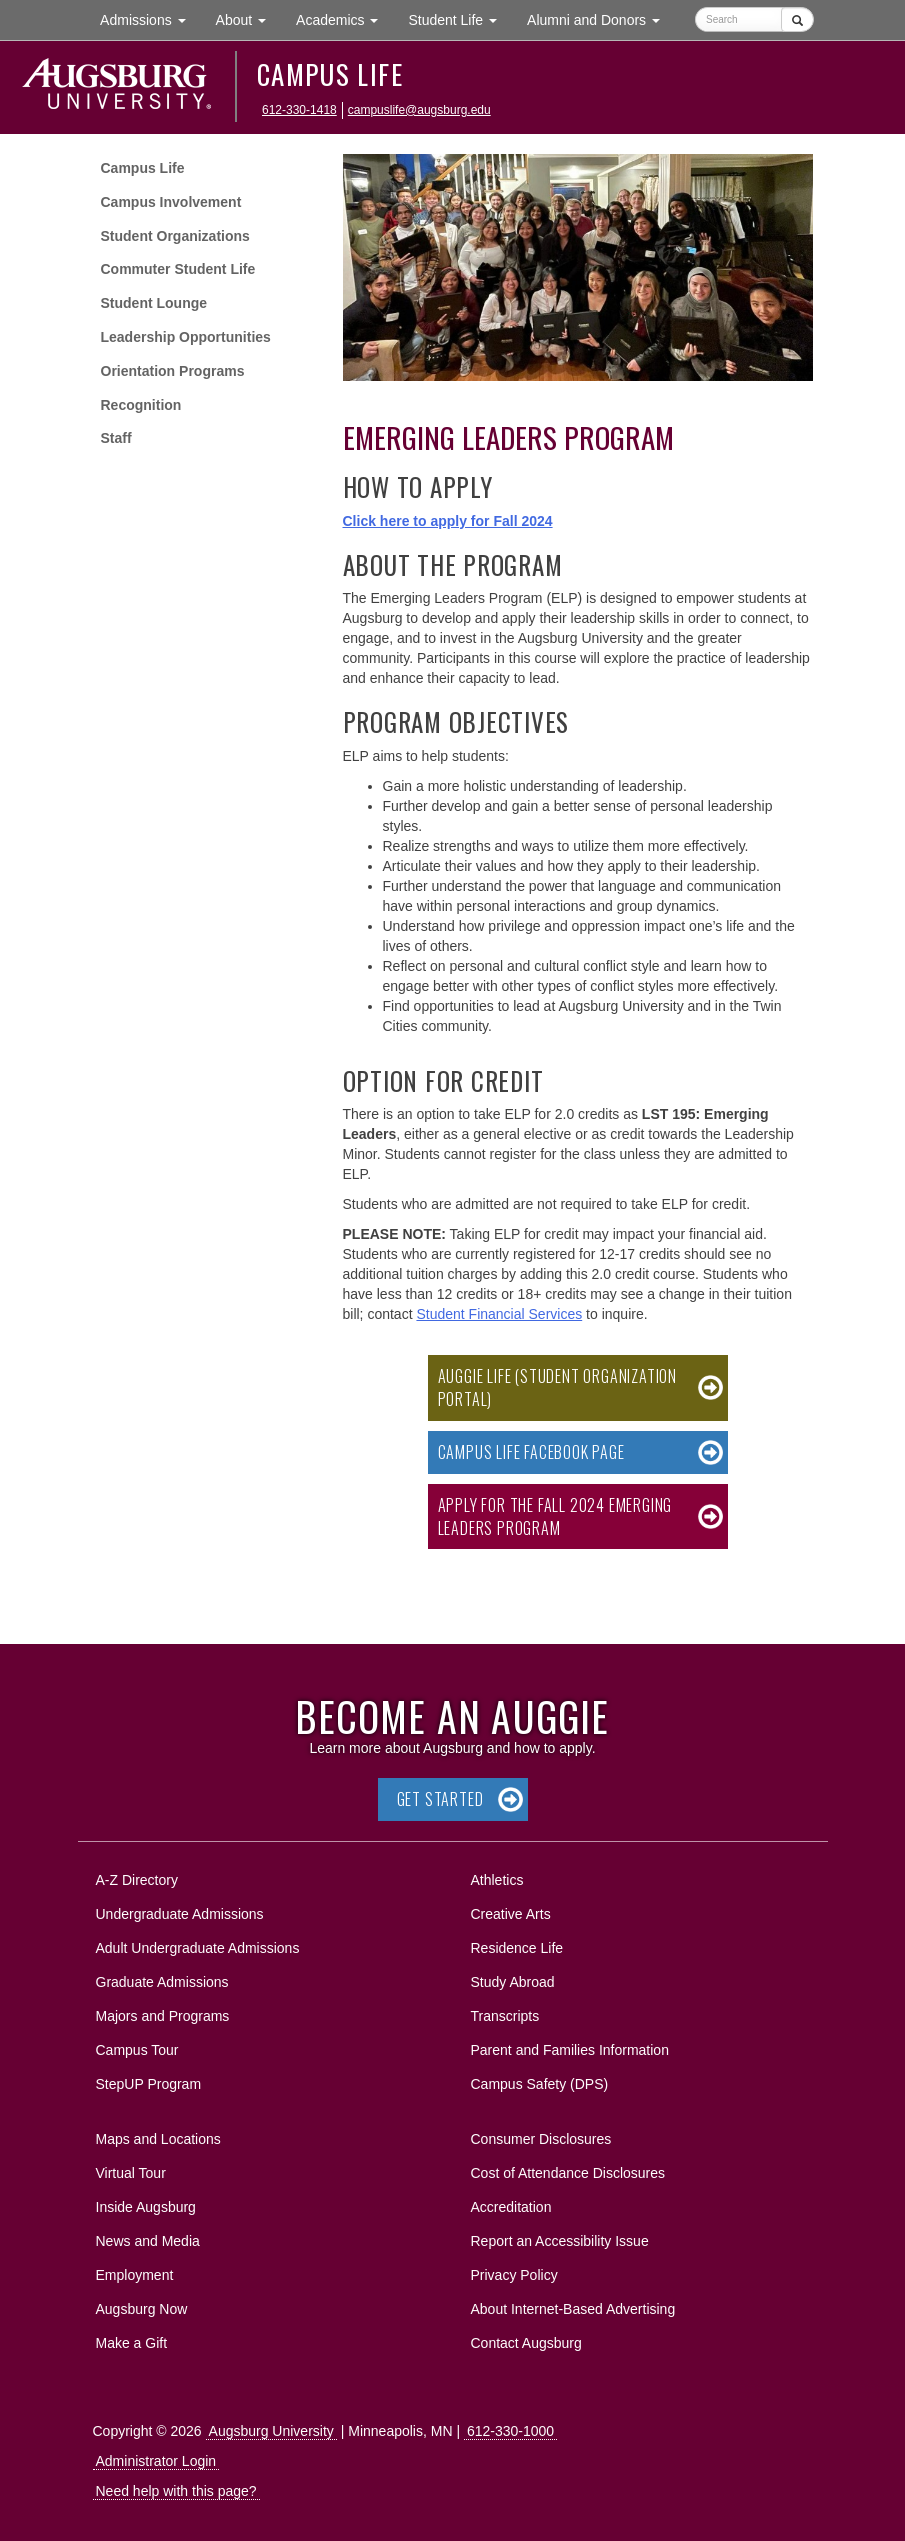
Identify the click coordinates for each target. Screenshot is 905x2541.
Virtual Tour (131, 2173)
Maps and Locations (158, 2139)
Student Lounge (154, 303)
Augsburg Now (142, 2309)
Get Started (440, 1799)
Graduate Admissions (162, 1982)
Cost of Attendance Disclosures (568, 2173)
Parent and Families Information (570, 2050)
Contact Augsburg (526, 2343)
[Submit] (797, 19)
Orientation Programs (173, 371)
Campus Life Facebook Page (531, 1452)
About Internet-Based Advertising (573, 2309)
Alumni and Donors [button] (601, 18)
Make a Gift (132, 2343)
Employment (135, 2275)
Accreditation (511, 2207)
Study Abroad (513, 1982)
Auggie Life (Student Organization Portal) (557, 1387)
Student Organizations (175, 236)
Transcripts (505, 2016)
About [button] (248, 24)
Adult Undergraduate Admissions (198, 1948)
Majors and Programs (162, 2012)
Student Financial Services (499, 1314)
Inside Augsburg (146, 2207)
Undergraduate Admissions (180, 1914)
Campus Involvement (171, 202)
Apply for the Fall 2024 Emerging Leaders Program (555, 1516)
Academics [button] (344, 18)
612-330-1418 (299, 110)
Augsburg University (271, 2431)
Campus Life (330, 74)
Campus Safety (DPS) (540, 2084)
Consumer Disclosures (541, 2139)
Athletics (497, 1880)
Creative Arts (511, 1914)
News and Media (148, 2241)
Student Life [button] (460, 18)
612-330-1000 (510, 2431)
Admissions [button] (150, 18)
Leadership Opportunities (186, 337)
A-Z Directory (137, 1880)
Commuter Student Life (178, 269)
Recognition (141, 405)
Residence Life (517, 1948)
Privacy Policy (514, 2275)
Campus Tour (137, 2050)
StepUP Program (149, 2084)
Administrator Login (156, 2461)
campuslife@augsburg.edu (419, 110)
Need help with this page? (176, 2491)
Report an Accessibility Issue (560, 2241)
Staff (116, 438)
